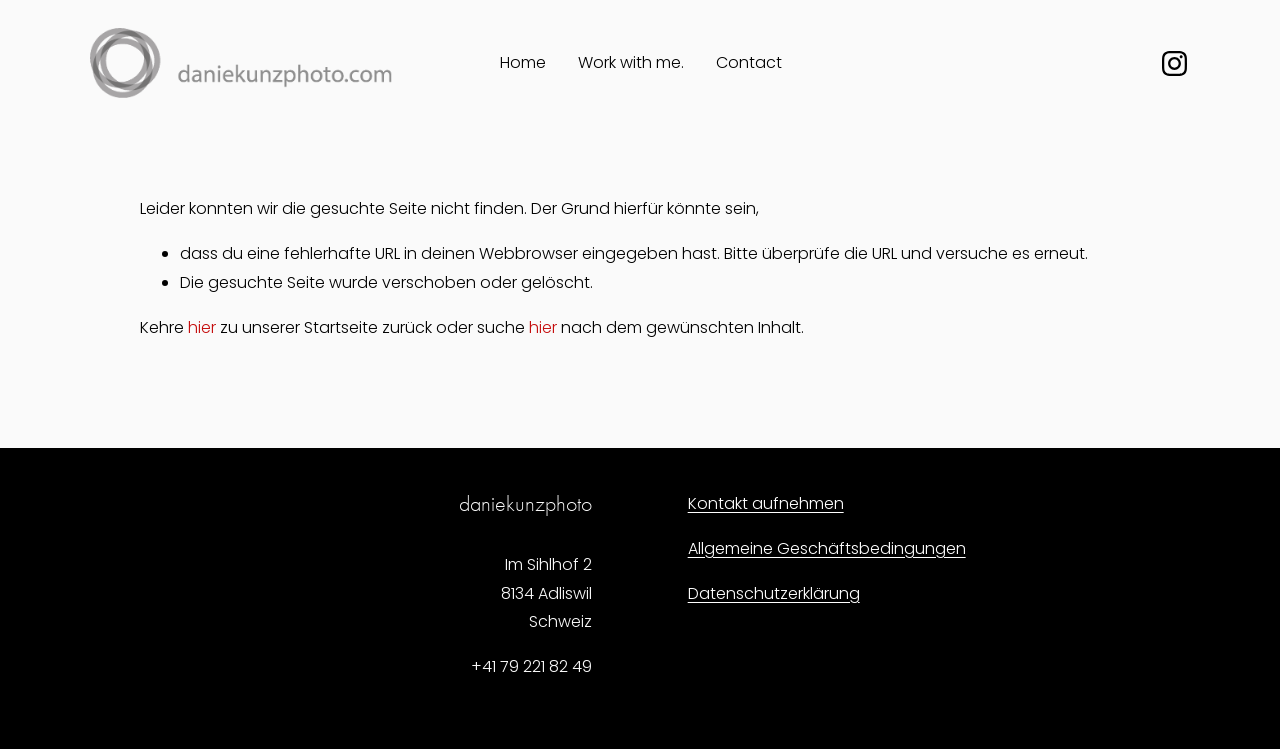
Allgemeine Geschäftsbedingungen (827, 548)
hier (202, 327)
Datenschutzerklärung (774, 593)
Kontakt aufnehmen (766, 503)
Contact (749, 62)
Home (523, 62)
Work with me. (631, 62)
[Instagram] (1174, 63)
